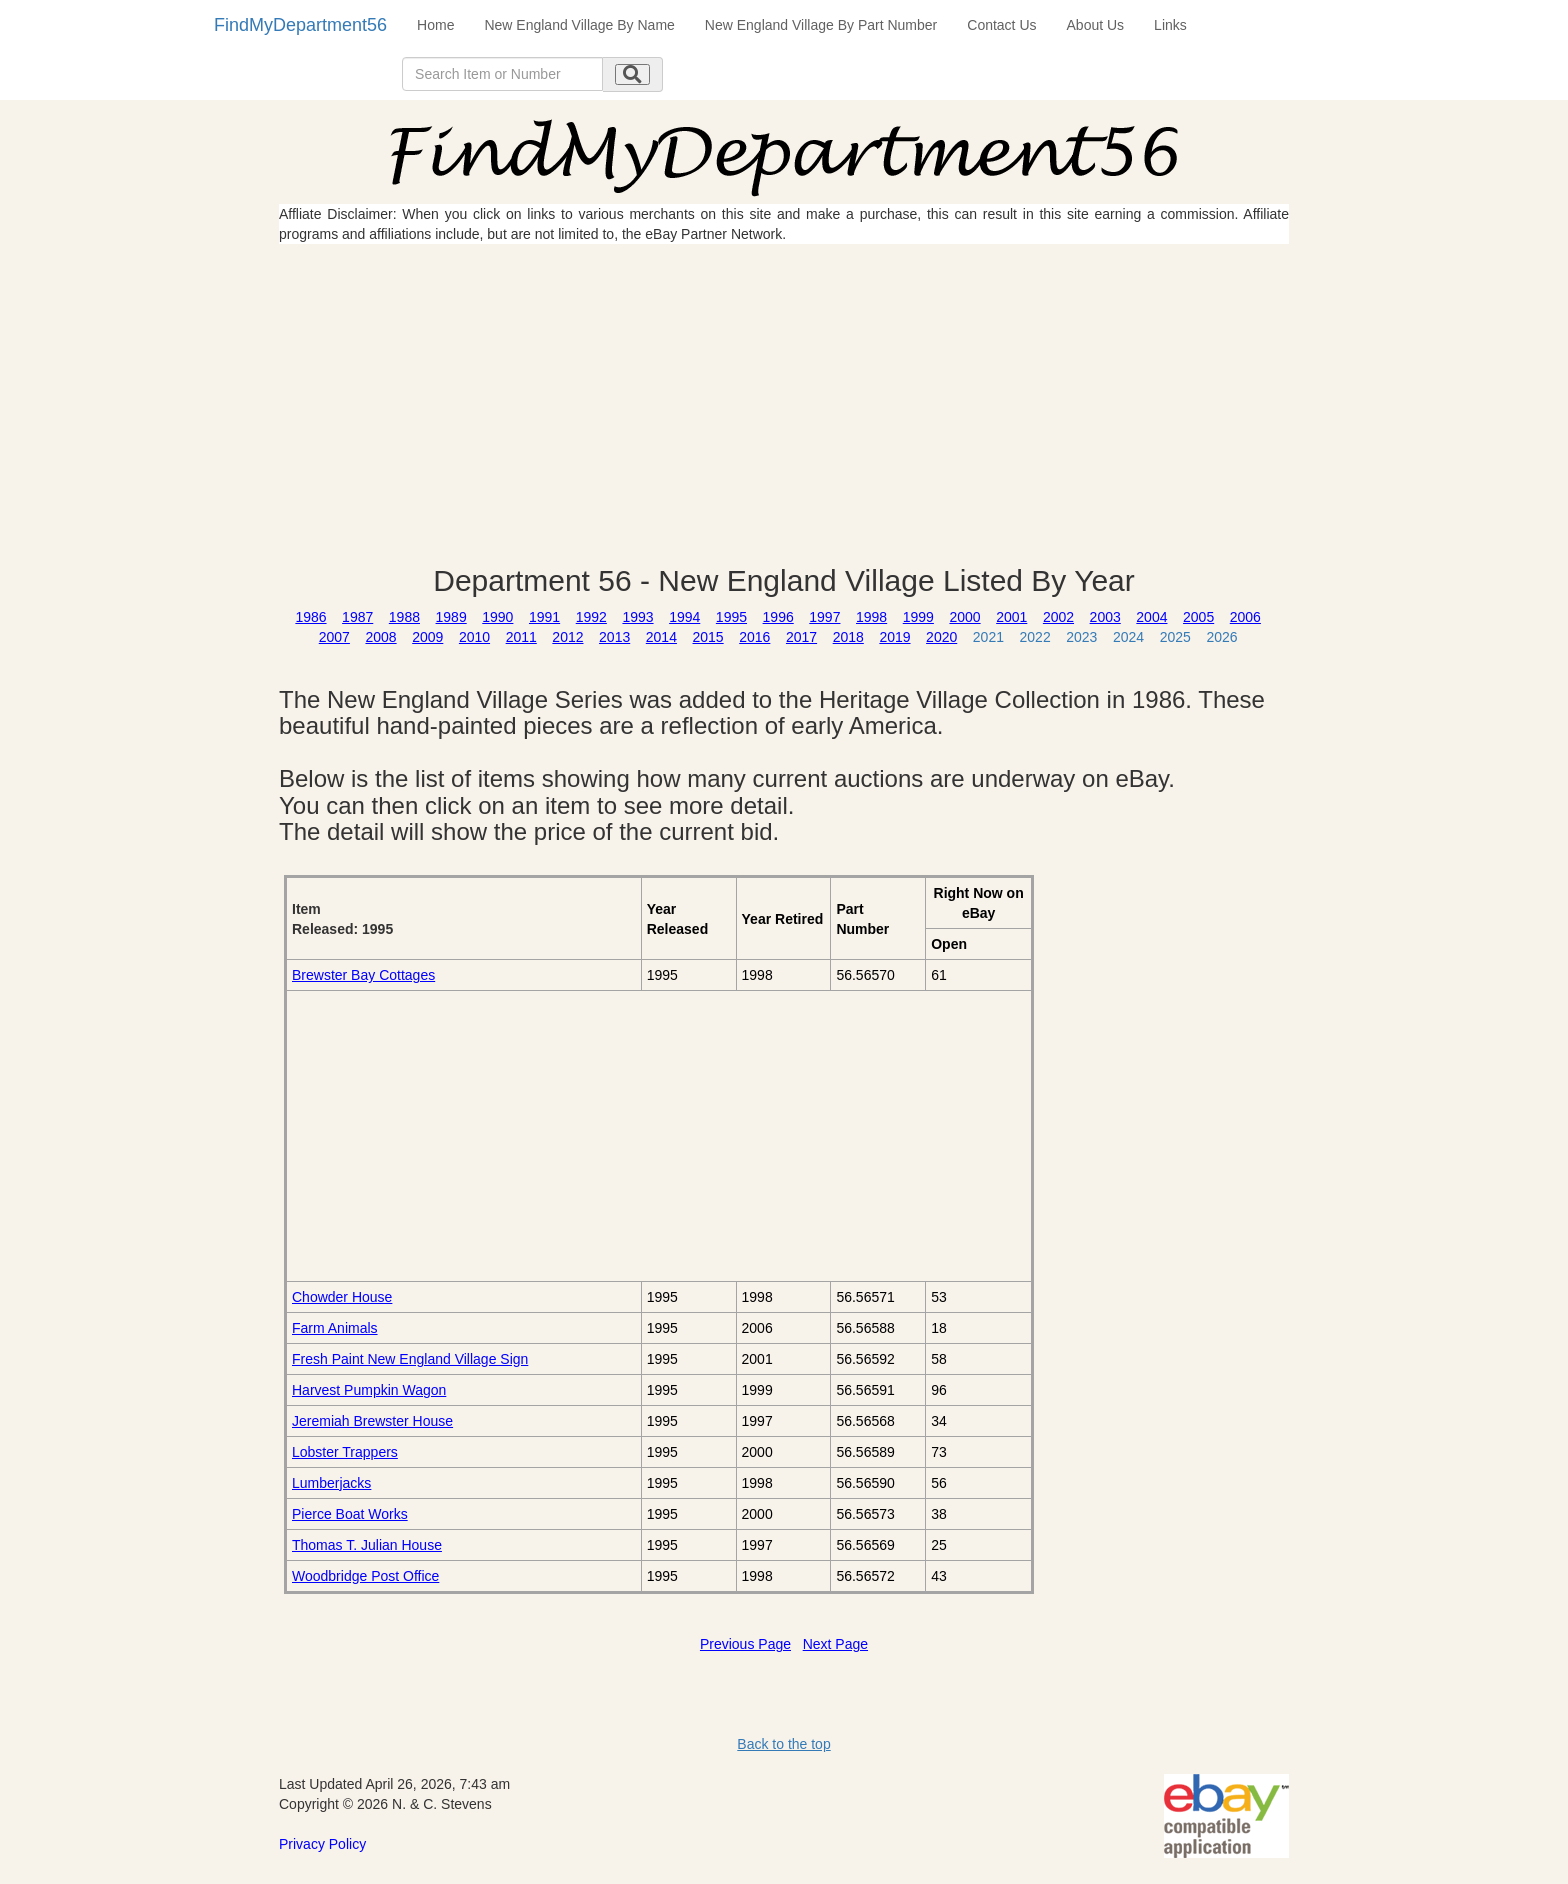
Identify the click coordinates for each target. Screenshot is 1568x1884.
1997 (824, 617)
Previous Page (745, 1644)
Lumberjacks (331, 1483)
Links (1170, 25)
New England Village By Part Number (821, 25)
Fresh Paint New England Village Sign (410, 1359)
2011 (521, 637)
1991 (544, 617)
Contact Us (1001, 25)
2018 (848, 637)
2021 (988, 637)
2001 (1011, 617)
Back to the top (783, 1744)
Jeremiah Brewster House (372, 1421)
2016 (754, 637)
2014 (661, 637)
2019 (894, 637)
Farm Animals (335, 1328)
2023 (1081, 637)
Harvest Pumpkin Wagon (369, 1390)
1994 (684, 617)
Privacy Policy (322, 1844)
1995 (731, 617)
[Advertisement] (784, 404)
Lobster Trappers (345, 1452)
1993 (637, 617)
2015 (708, 637)
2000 (964, 617)
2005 (1198, 617)
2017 (801, 637)
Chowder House (342, 1297)
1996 (778, 617)
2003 (1105, 617)
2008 (380, 637)
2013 (614, 637)
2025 (1175, 637)
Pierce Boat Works (350, 1514)
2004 (1151, 617)
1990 (497, 617)
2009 (427, 637)
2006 (1245, 617)
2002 (1058, 617)
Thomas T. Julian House (367, 1545)
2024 (1128, 637)
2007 (334, 637)
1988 (404, 617)
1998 (871, 617)
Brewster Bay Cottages (363, 975)
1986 (310, 617)
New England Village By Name (579, 25)
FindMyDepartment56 (300, 25)
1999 (918, 617)
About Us (1096, 25)
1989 (451, 617)
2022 (1035, 637)
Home (435, 25)
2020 (941, 637)
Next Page (835, 1644)
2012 (567, 637)
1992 (591, 617)
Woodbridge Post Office (365, 1576)
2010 (474, 637)
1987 (357, 617)
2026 (1221, 637)
